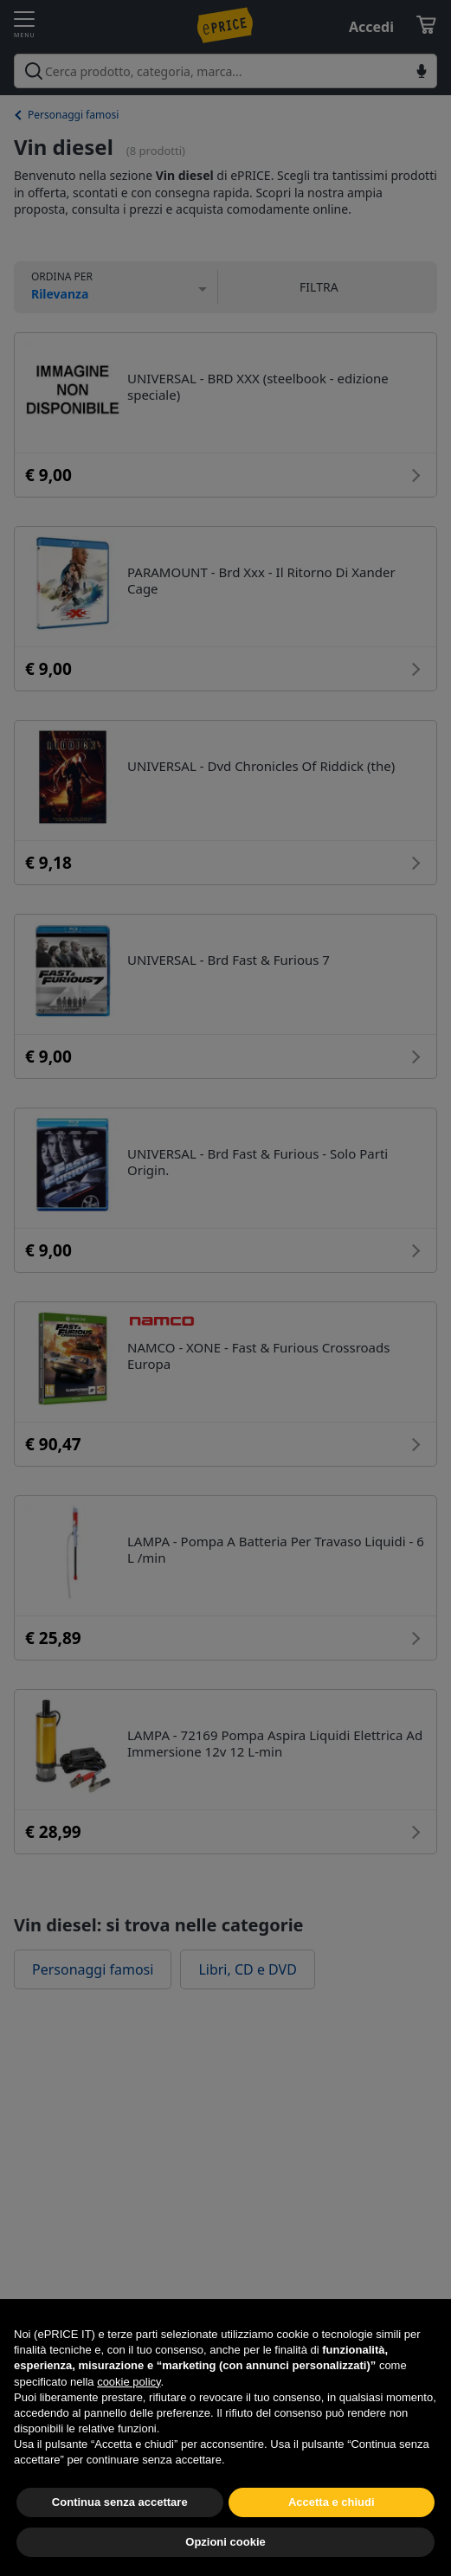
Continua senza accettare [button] (120, 2541)
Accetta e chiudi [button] (331, 2541)
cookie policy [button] (128, 2421)
